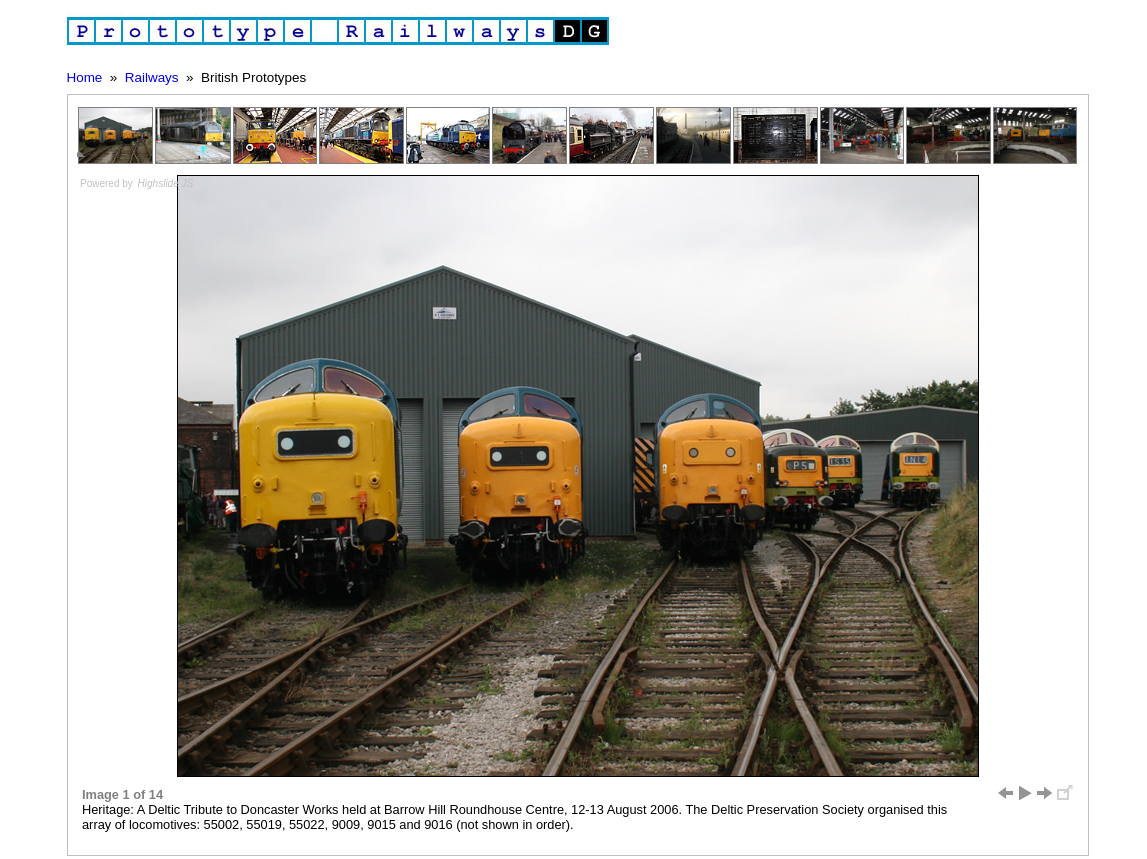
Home (85, 77)
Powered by (137, 183)
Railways (152, 77)
